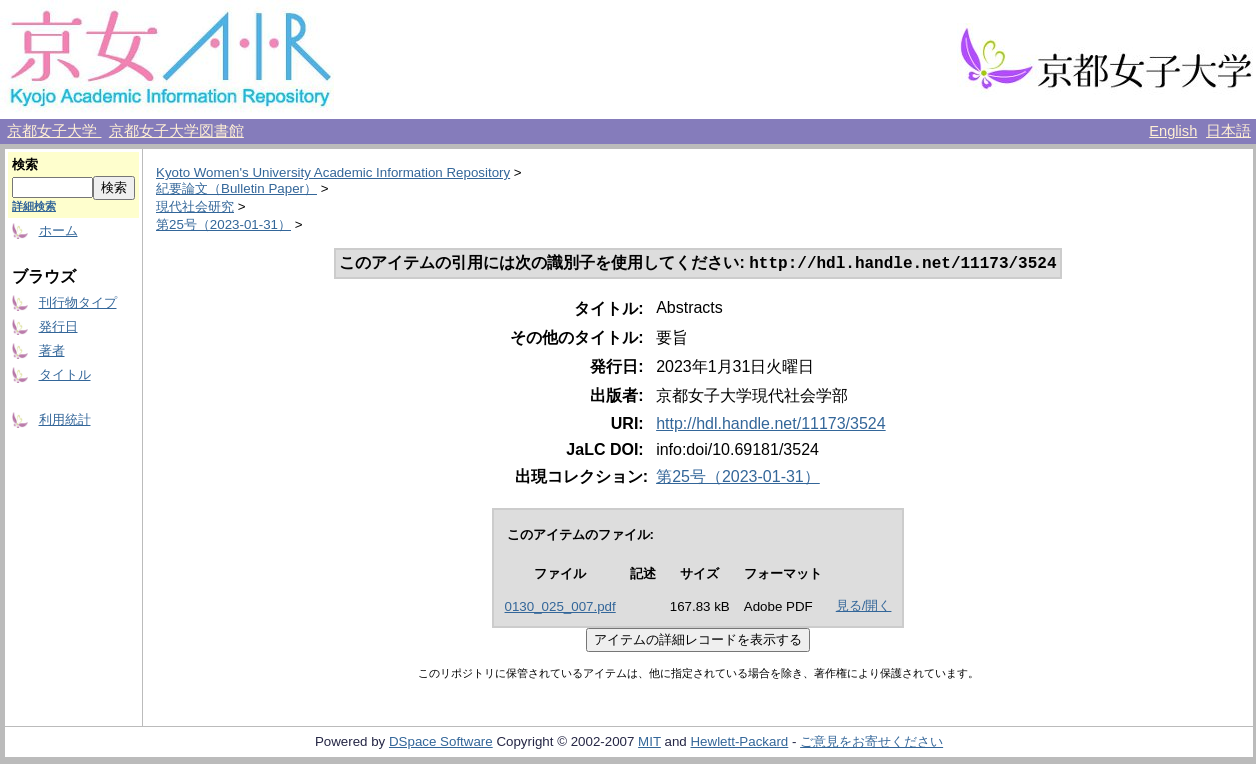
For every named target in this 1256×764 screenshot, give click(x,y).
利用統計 (65, 419)
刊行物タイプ (78, 302)
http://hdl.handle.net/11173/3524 (771, 425)
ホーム (58, 230)
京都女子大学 (54, 131)
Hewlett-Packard (739, 743)
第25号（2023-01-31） (223, 224)
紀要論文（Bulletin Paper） (236, 188)
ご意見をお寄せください (871, 743)
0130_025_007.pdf (560, 608)
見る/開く (864, 607)
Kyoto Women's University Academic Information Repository (333, 172)
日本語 (1228, 131)
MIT (649, 743)
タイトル (65, 374)
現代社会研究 (195, 206)
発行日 (58, 326)
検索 (25, 164)
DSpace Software (441, 743)
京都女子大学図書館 (176, 131)
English (1173, 131)
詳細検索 (34, 206)
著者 (52, 350)
